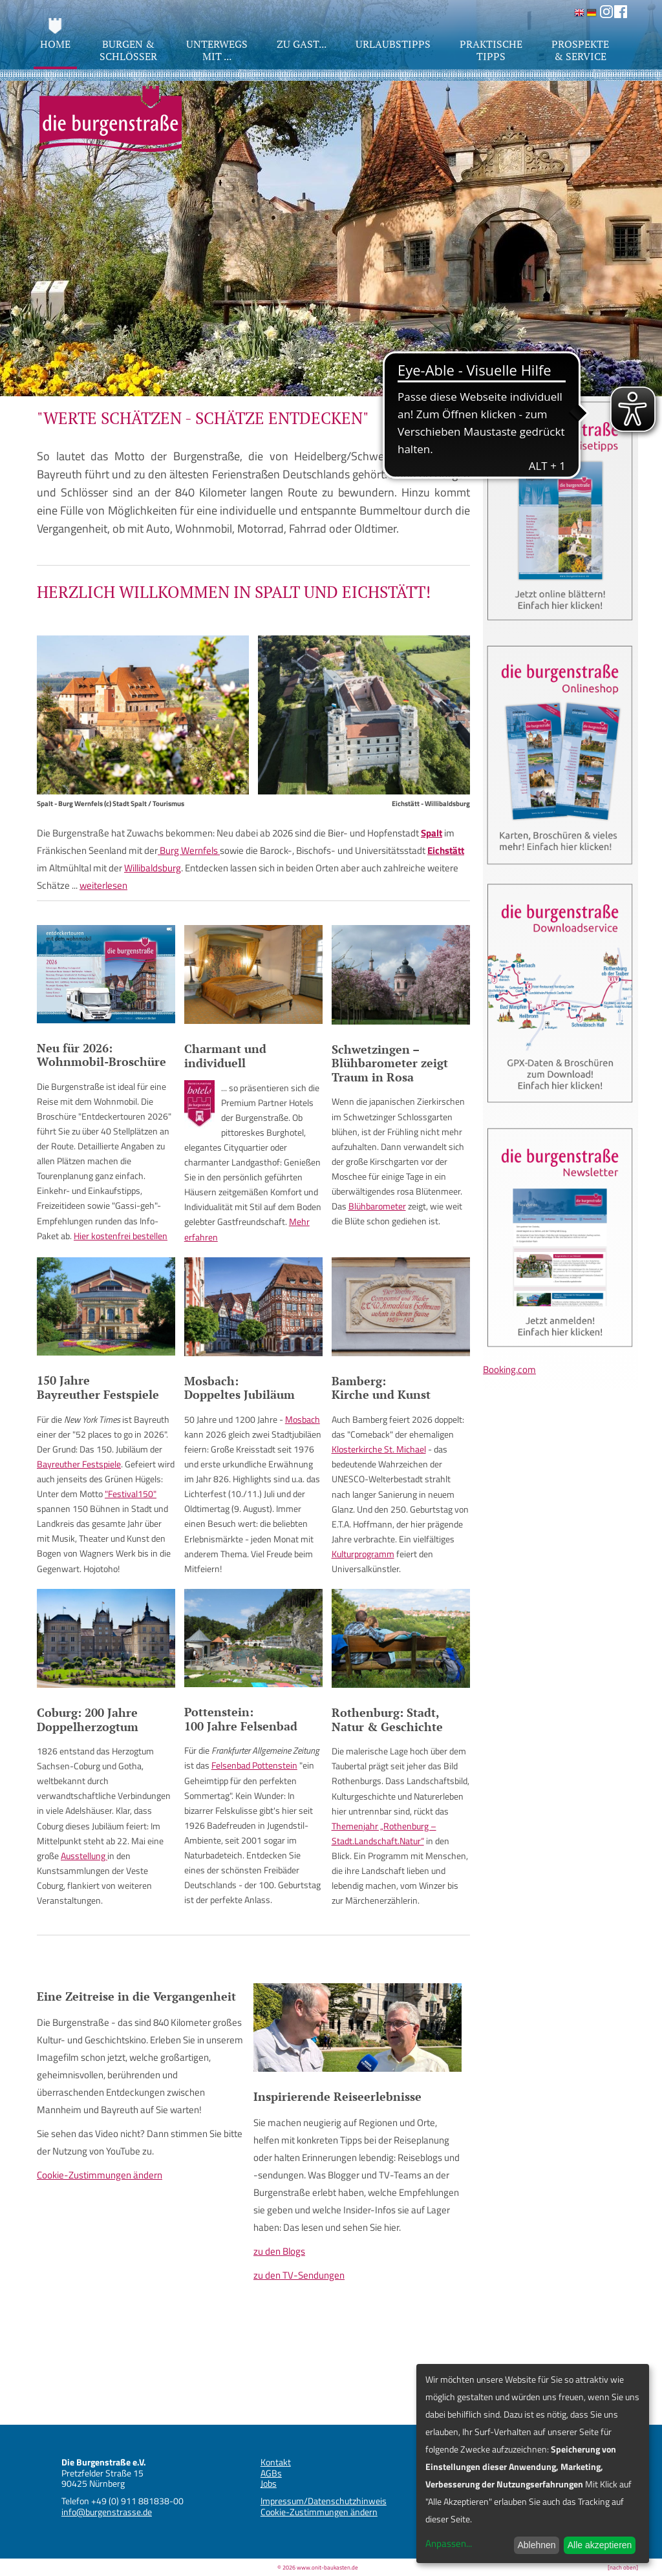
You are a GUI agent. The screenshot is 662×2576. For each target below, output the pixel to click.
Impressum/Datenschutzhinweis (324, 2500)
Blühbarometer (377, 1206)
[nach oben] (623, 2567)
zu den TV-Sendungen (299, 2275)
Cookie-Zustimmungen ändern (99, 2174)
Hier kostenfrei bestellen (120, 1235)
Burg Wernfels (189, 850)
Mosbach (302, 1419)
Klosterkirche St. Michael (379, 1449)
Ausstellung (84, 1855)
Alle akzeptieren (600, 2545)
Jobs (269, 2483)
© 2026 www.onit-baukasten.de (317, 2567)
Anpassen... (448, 2543)
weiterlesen (103, 885)
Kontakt (276, 2462)
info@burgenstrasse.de (106, 2511)
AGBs (271, 2473)
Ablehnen (536, 2545)
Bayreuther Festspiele (79, 1464)
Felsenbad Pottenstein (254, 1765)
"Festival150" (130, 1493)
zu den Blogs (279, 2251)
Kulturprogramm (363, 1553)
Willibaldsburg (152, 867)
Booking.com (509, 1369)
